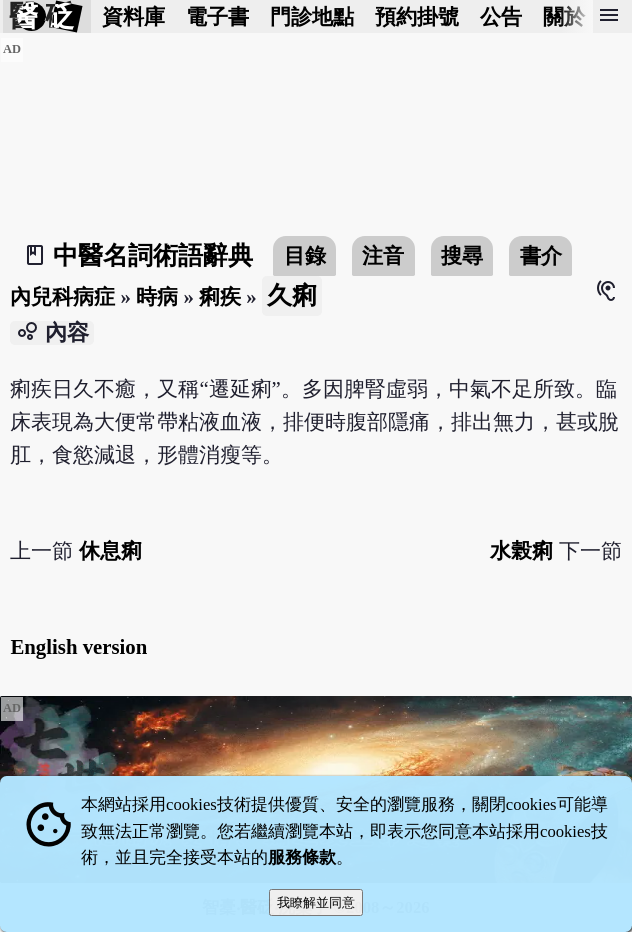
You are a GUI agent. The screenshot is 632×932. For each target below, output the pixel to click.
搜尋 (462, 255)
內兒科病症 (62, 296)
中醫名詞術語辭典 (153, 255)
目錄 (305, 255)
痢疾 (220, 296)
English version (78, 646)
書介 (541, 255)
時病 (157, 296)
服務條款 (302, 857)
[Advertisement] (316, 177)
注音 (383, 255)
